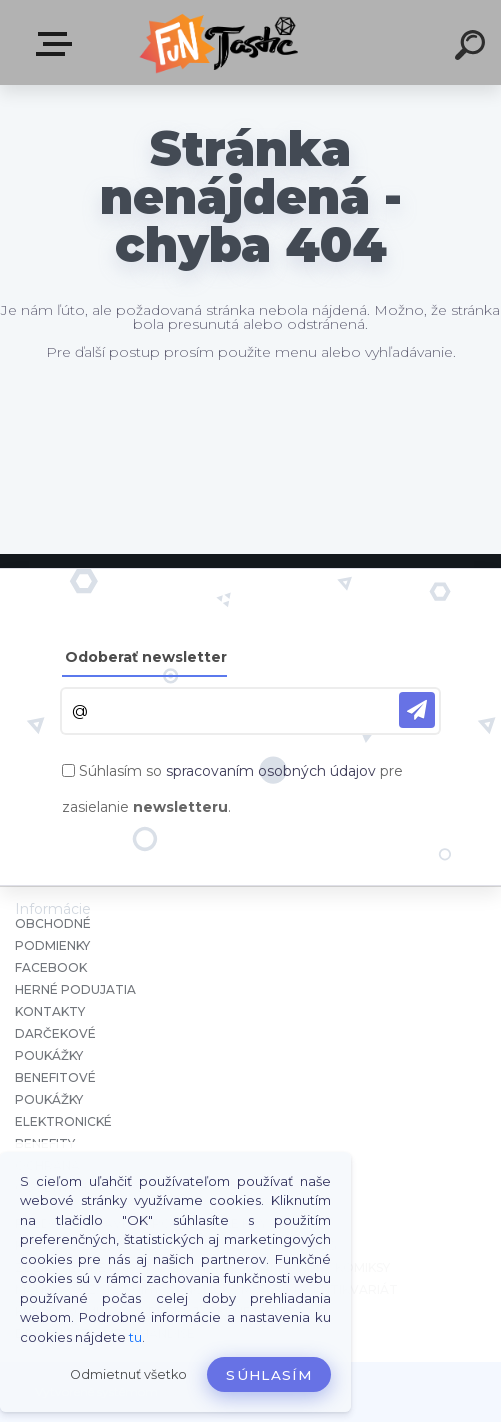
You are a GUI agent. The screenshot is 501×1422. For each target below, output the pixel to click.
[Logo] (220, 42)
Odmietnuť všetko (128, 1374)
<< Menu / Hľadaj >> (58, 44)
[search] (473, 48)
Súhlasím (269, 1375)
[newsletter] (417, 710)
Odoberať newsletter (146, 657)
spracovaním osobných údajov (271, 771)
